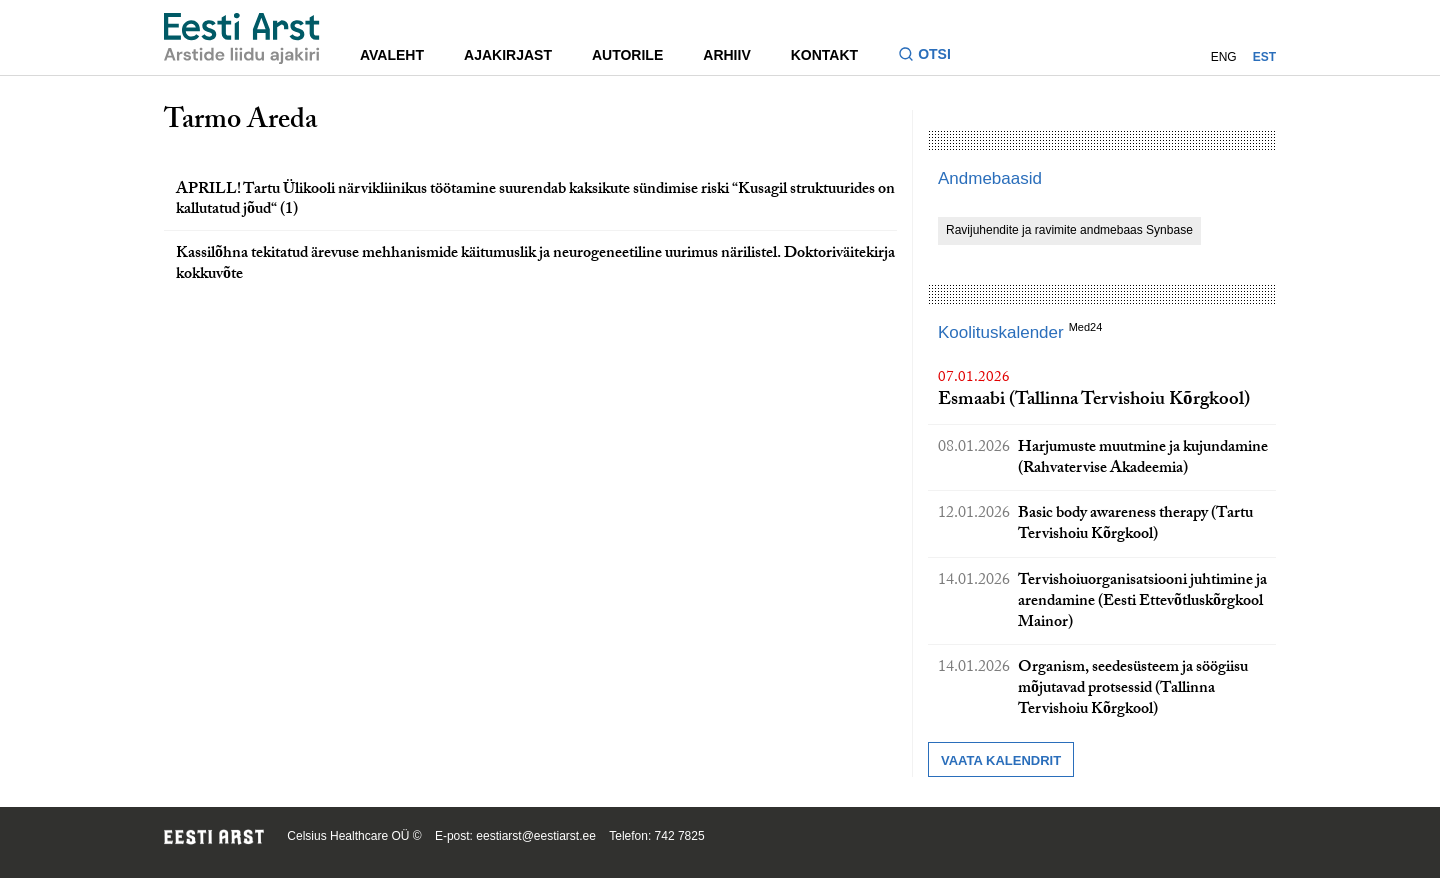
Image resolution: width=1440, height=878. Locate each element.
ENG (1224, 57)
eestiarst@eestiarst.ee (536, 836)
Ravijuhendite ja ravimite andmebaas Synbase (1069, 230)
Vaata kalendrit (1001, 760)
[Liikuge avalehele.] (242, 38)
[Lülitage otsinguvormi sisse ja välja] (932, 56)
